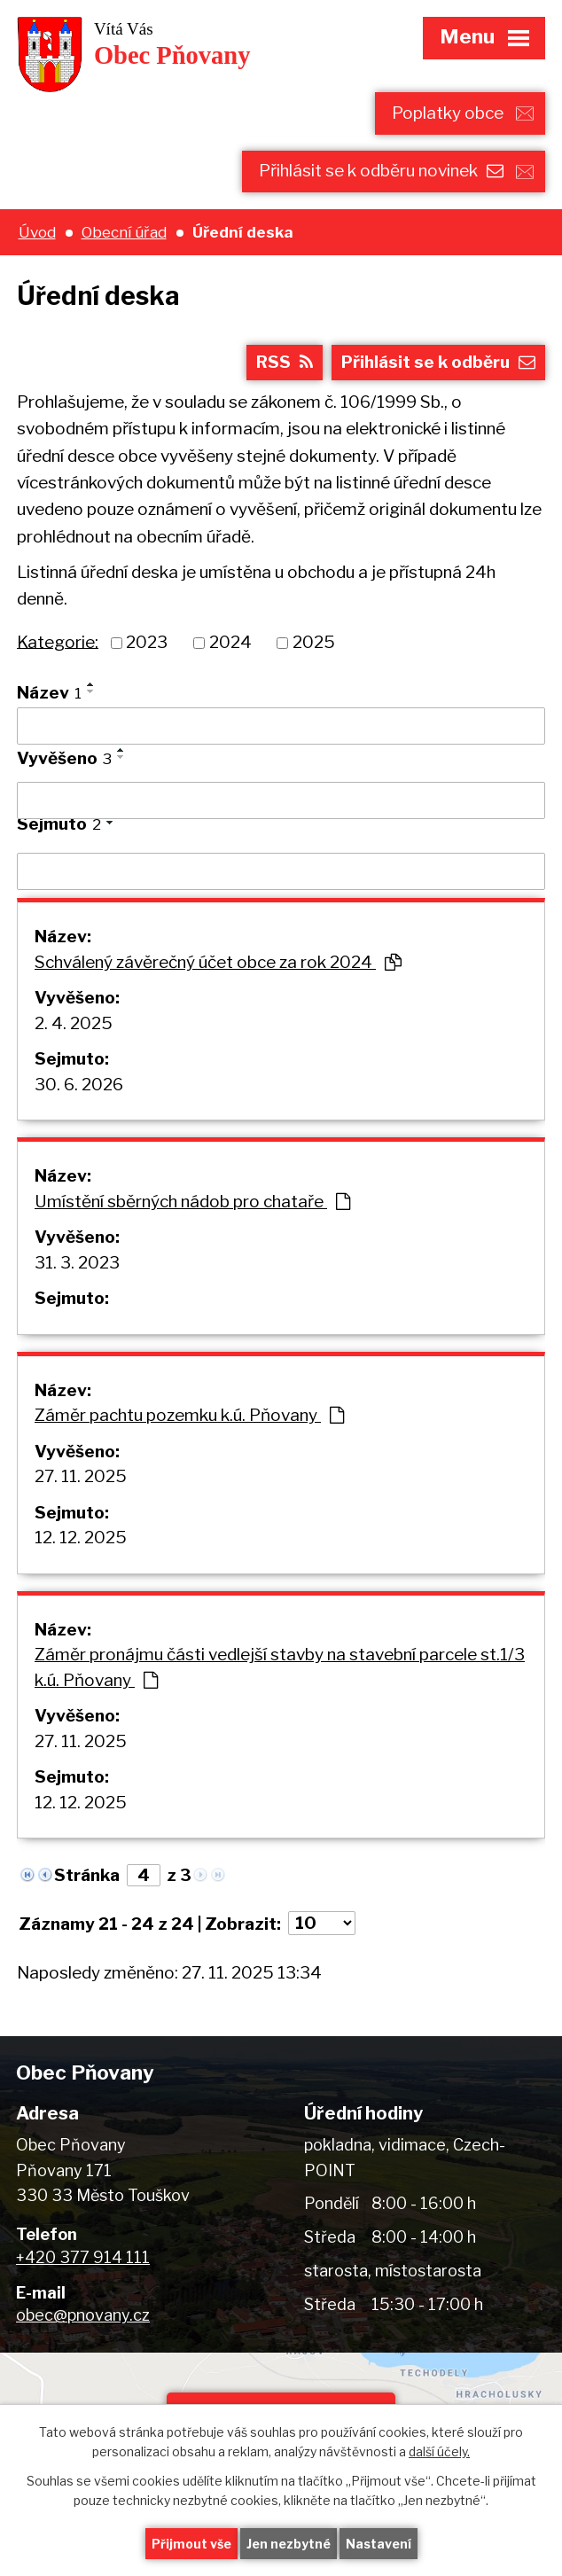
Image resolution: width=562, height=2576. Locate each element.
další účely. (439, 2452)
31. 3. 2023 (77, 1263)
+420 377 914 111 (83, 2257)
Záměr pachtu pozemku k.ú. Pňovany (189, 1415)
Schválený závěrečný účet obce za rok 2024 (218, 962)
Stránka (87, 1875)
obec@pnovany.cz (83, 2315)
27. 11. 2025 (81, 1476)
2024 (230, 642)
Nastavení (378, 2543)
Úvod (37, 231)
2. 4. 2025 (74, 1023)
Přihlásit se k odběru (438, 362)
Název (49, 693)
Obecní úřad (124, 231)
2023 (147, 642)
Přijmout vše (191, 2543)
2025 (314, 642)
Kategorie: (57, 641)
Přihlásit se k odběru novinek (381, 170)
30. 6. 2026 (79, 1084)
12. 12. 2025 (81, 1537)
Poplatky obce (447, 113)
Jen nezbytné (288, 2543)
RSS (284, 362)
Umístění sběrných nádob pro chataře (192, 1201)
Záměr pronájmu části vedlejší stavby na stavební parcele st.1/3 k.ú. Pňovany (280, 1667)
